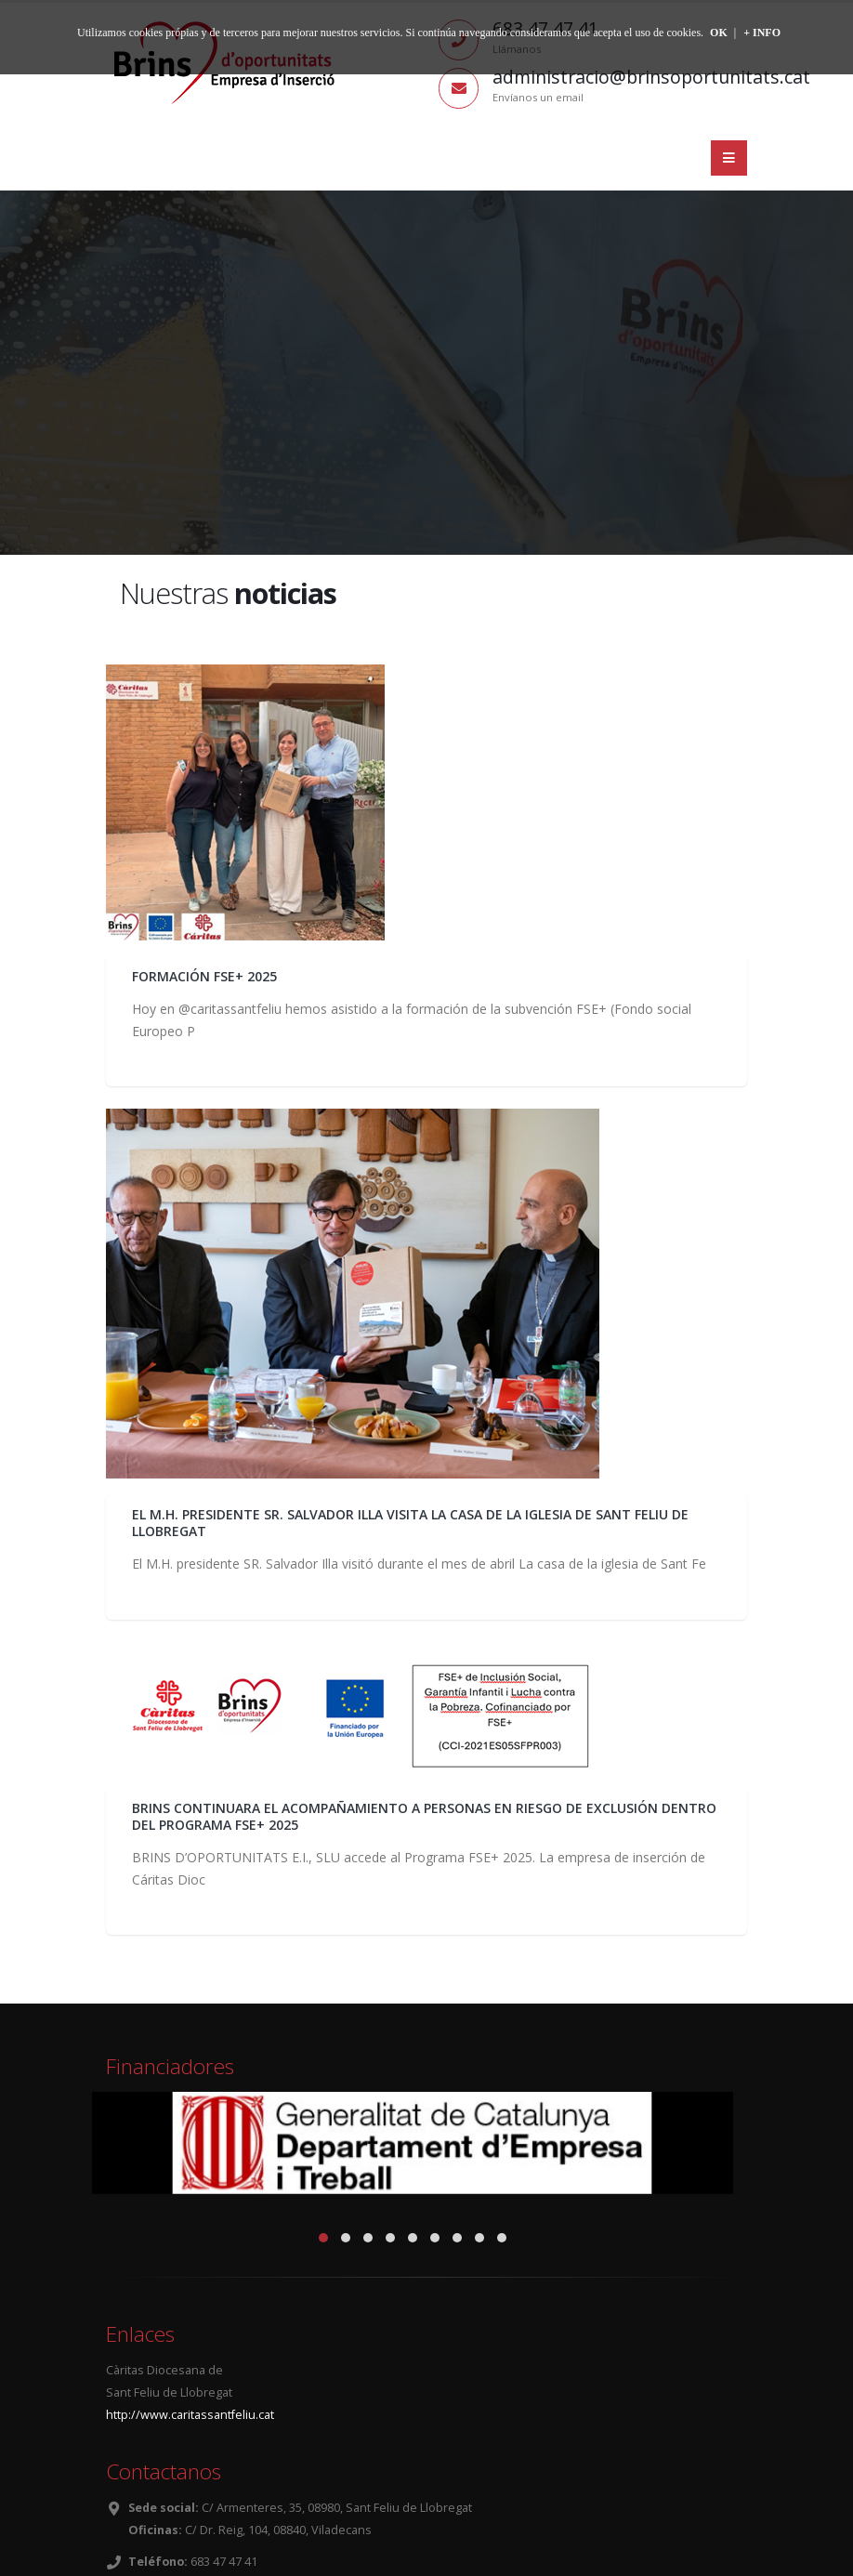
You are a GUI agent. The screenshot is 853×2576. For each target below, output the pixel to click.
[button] (323, 2237)
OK (719, 32)
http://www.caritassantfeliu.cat (190, 2415)
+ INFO (762, 32)
